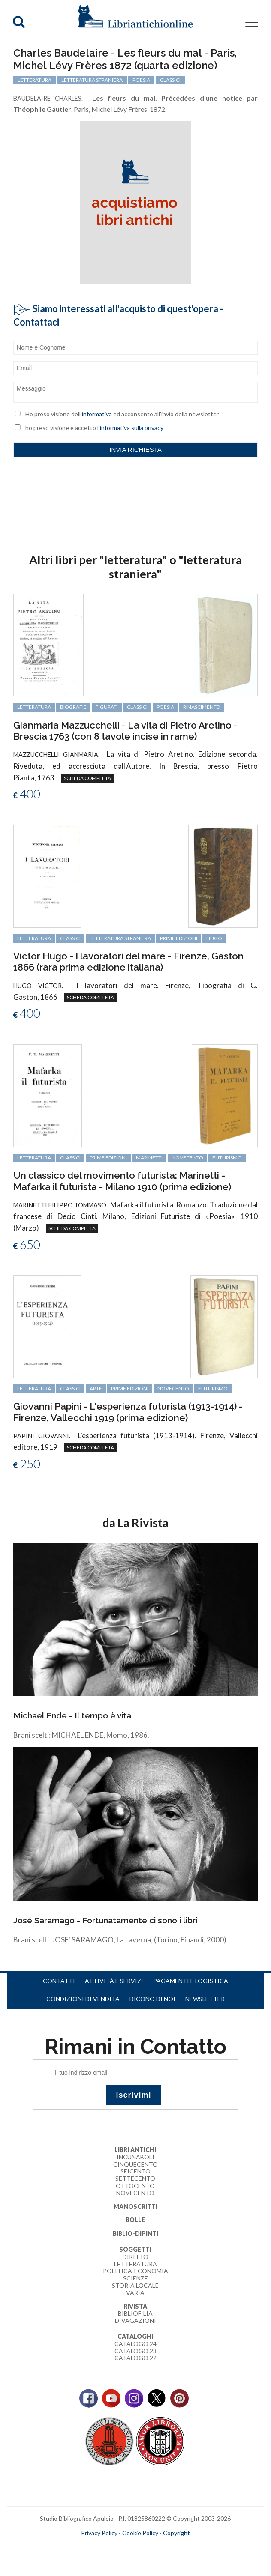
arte (96, 1388)
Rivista (135, 2306)
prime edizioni (178, 938)
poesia (165, 707)
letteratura (34, 707)
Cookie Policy (140, 2533)
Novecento (187, 1157)
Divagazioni (135, 2320)
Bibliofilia (135, 2313)
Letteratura (135, 2264)
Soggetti (135, 2249)
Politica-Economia (135, 2270)
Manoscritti (135, 2206)
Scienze (135, 2278)
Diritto (135, 2256)
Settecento (135, 2178)
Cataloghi (135, 2336)
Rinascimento (201, 707)
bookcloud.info (150, 2546)
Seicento (135, 2171)
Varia (135, 2292)
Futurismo (227, 1157)
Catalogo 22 (135, 2357)
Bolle (135, 2219)
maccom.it (109, 2546)
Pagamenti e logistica (190, 1980)
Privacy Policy (99, 2533)
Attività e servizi (114, 1980)
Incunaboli (135, 2157)
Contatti (59, 1980)
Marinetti (149, 1157)
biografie (73, 707)
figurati (107, 707)
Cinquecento (135, 2164)
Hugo (214, 938)
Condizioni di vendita (83, 1998)
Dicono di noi (152, 1998)
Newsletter (205, 1998)
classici (137, 707)
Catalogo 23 (135, 2351)
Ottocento (135, 2185)
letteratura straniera (120, 938)
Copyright (176, 2533)
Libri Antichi (135, 2149)
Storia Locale (135, 2285)
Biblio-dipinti (135, 2233)
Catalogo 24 (135, 2343)
